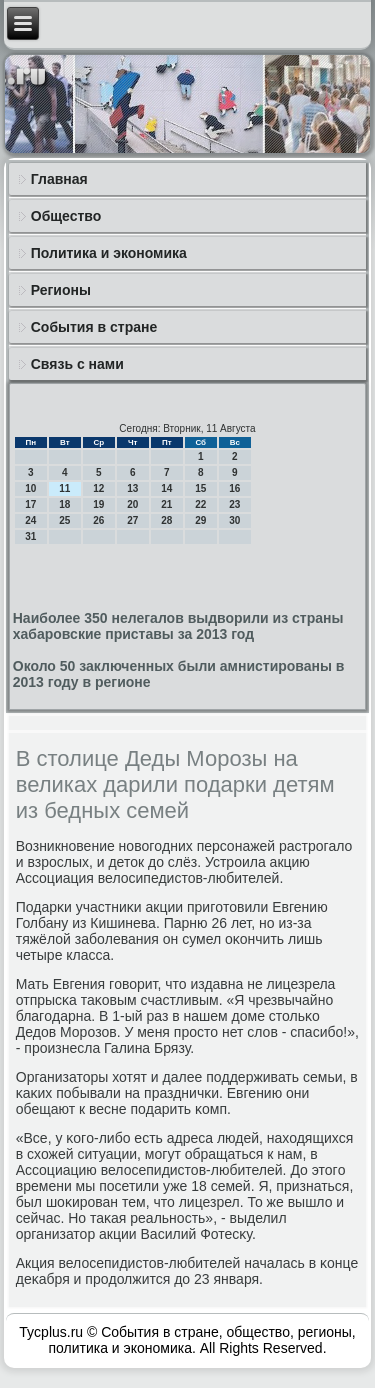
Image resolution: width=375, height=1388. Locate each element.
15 (200, 488)
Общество (66, 216)
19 (98, 504)
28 (166, 520)
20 (132, 504)
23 (234, 504)
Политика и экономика (109, 253)
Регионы (61, 290)
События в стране (94, 327)
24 (30, 520)
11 (64, 488)
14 (166, 488)
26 (98, 520)
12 (98, 488)
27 (132, 520)
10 (30, 488)
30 (234, 520)
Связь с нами (77, 364)
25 (64, 520)
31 (30, 536)
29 (200, 520)
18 (64, 504)
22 (200, 504)
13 (132, 488)
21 (166, 504)
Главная (59, 179)
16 (234, 488)
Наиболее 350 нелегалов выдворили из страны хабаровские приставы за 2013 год (178, 626)
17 (30, 504)
